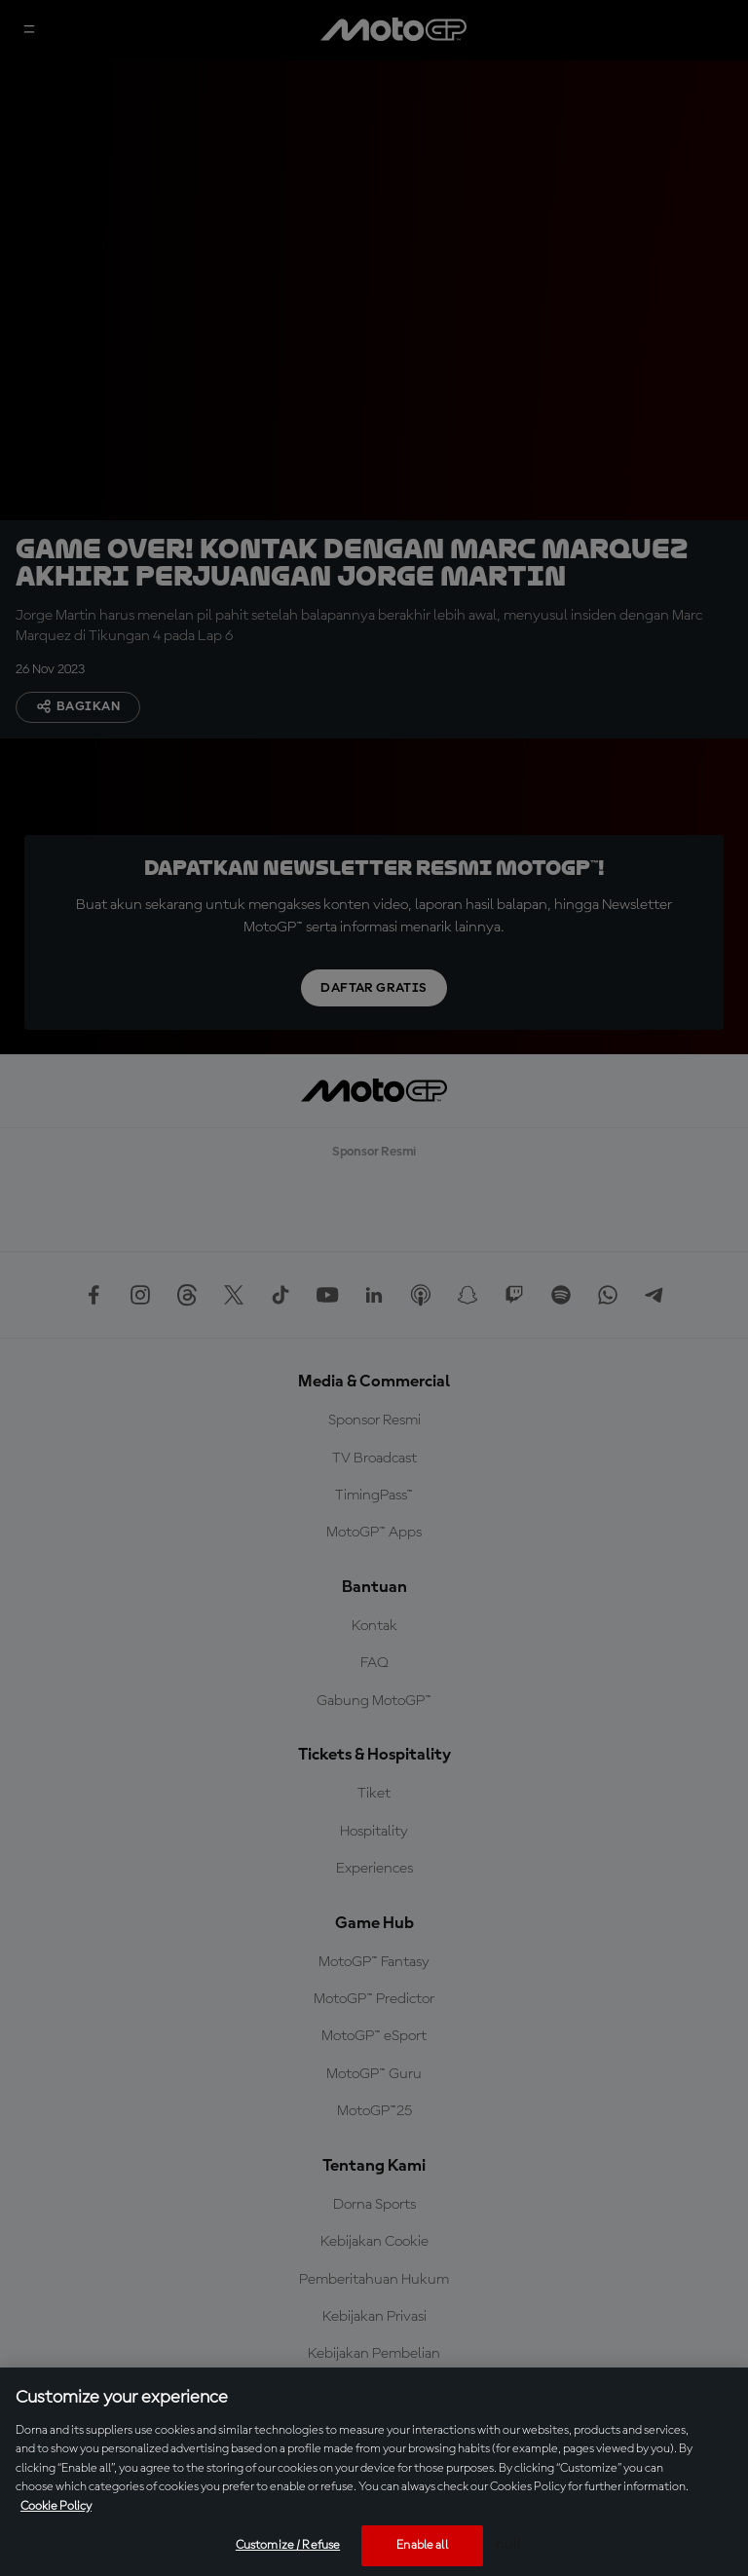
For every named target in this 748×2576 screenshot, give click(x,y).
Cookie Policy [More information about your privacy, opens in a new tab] (56, 2506)
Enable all (421, 2545)
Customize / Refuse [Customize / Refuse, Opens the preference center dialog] (288, 2545)
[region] (374, 2472)
